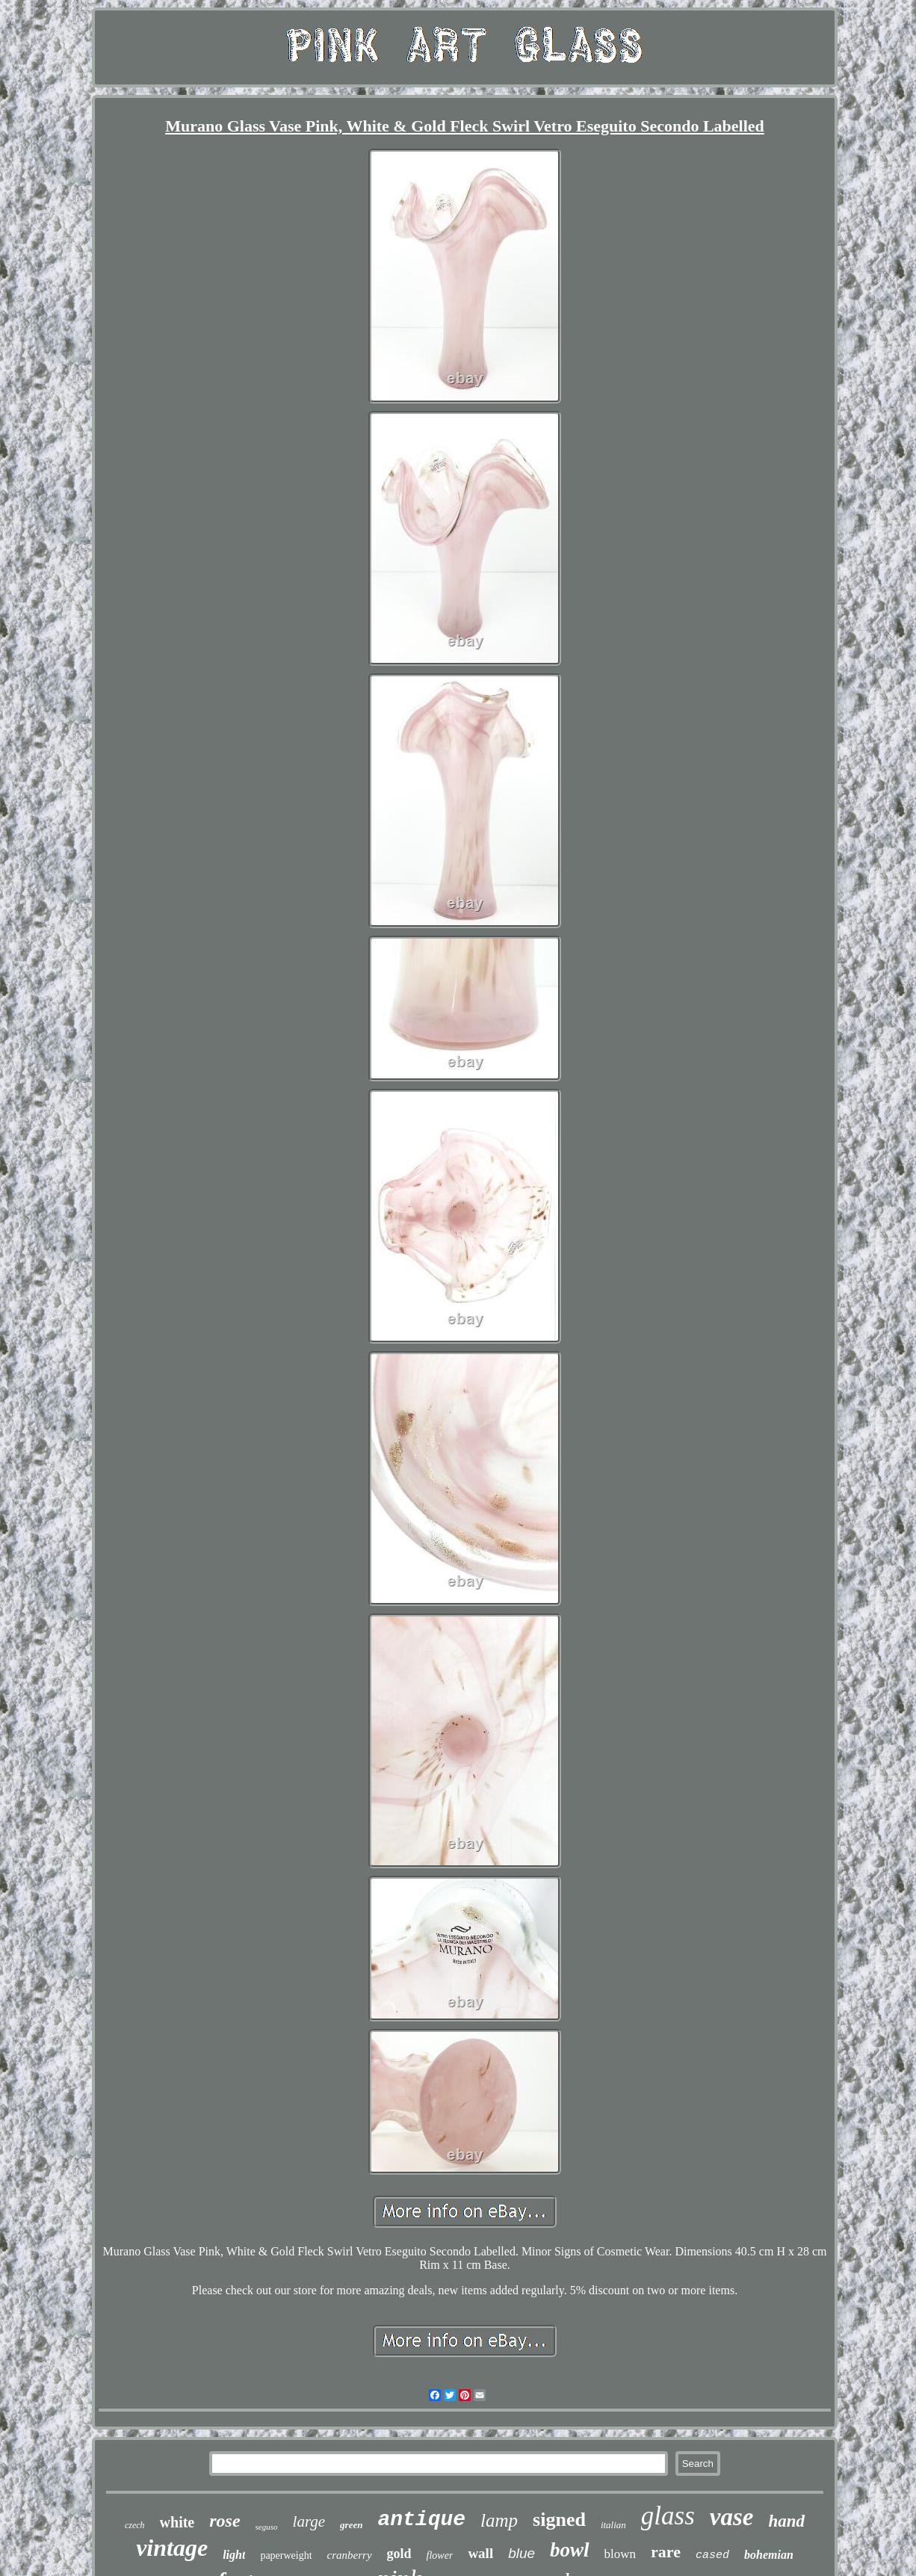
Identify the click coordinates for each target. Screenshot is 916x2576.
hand (786, 2521)
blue (521, 2553)
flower (440, 2555)
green (351, 2524)
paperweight (286, 2555)
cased (712, 2555)
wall (480, 2553)
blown (620, 2554)
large (309, 2521)
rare (666, 2551)
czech (135, 2525)
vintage (172, 2547)
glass (668, 2515)
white (177, 2522)
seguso (267, 2526)
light (234, 2554)
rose (224, 2520)
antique (421, 2519)
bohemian (768, 2554)
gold (399, 2553)
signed (559, 2519)
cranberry (349, 2555)
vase (732, 2517)
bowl (569, 2550)
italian (613, 2524)
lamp (499, 2520)
